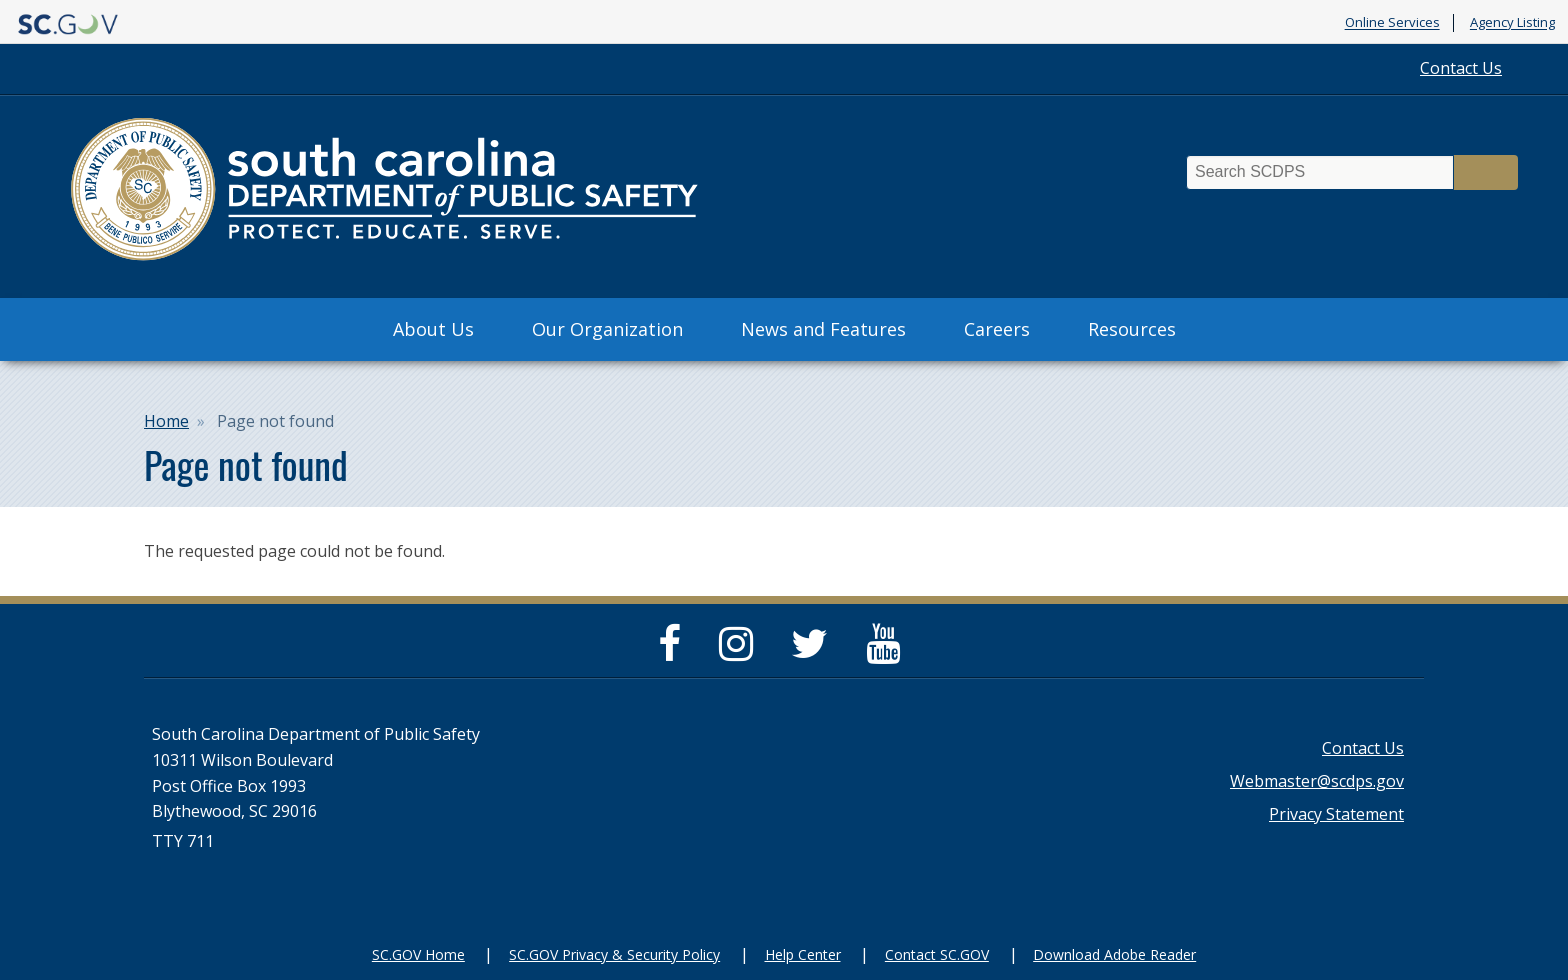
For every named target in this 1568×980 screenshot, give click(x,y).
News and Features (823, 329)
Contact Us (1461, 68)
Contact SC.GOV (937, 954)
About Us (433, 329)
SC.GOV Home (418, 954)
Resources (1132, 329)
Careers (997, 329)
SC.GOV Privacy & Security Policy (614, 954)
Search (1486, 172)
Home (166, 421)
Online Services (1392, 23)
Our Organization (607, 329)
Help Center (803, 954)
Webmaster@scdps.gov (1317, 781)
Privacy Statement (1336, 814)
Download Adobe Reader (1114, 954)
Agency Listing (1512, 23)
